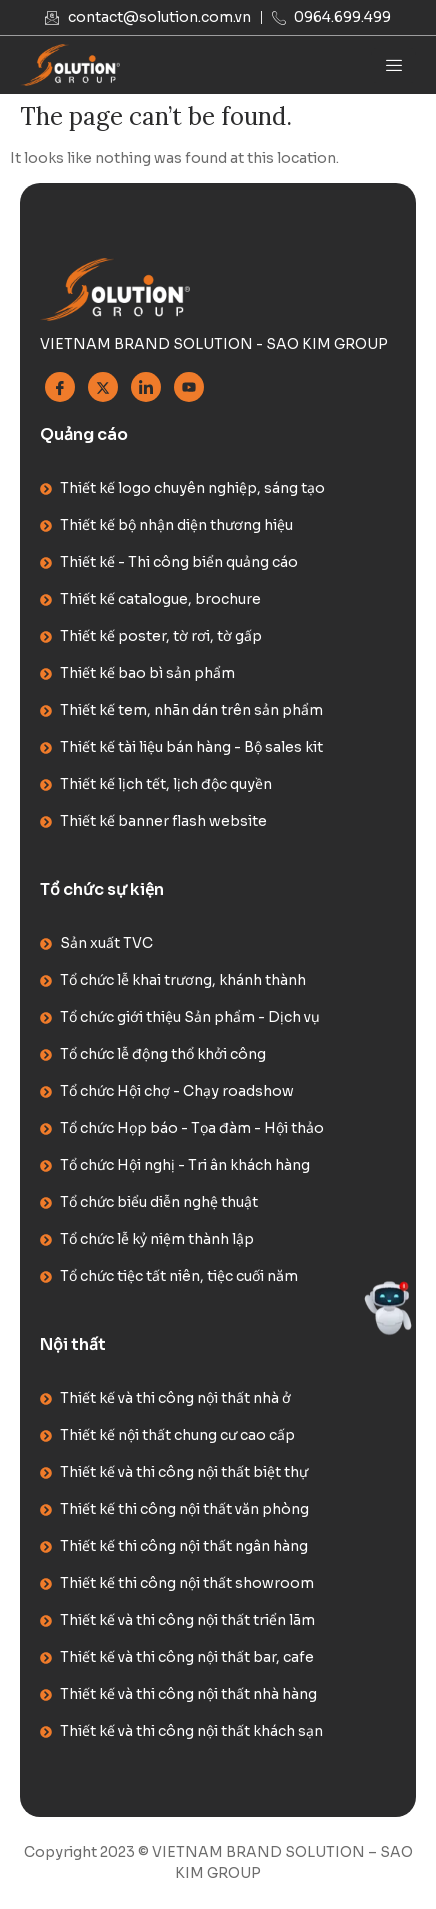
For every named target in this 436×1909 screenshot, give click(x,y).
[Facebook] (60, 387)
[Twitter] (103, 387)
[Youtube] (189, 387)
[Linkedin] (146, 387)
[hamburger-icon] (393, 65)
